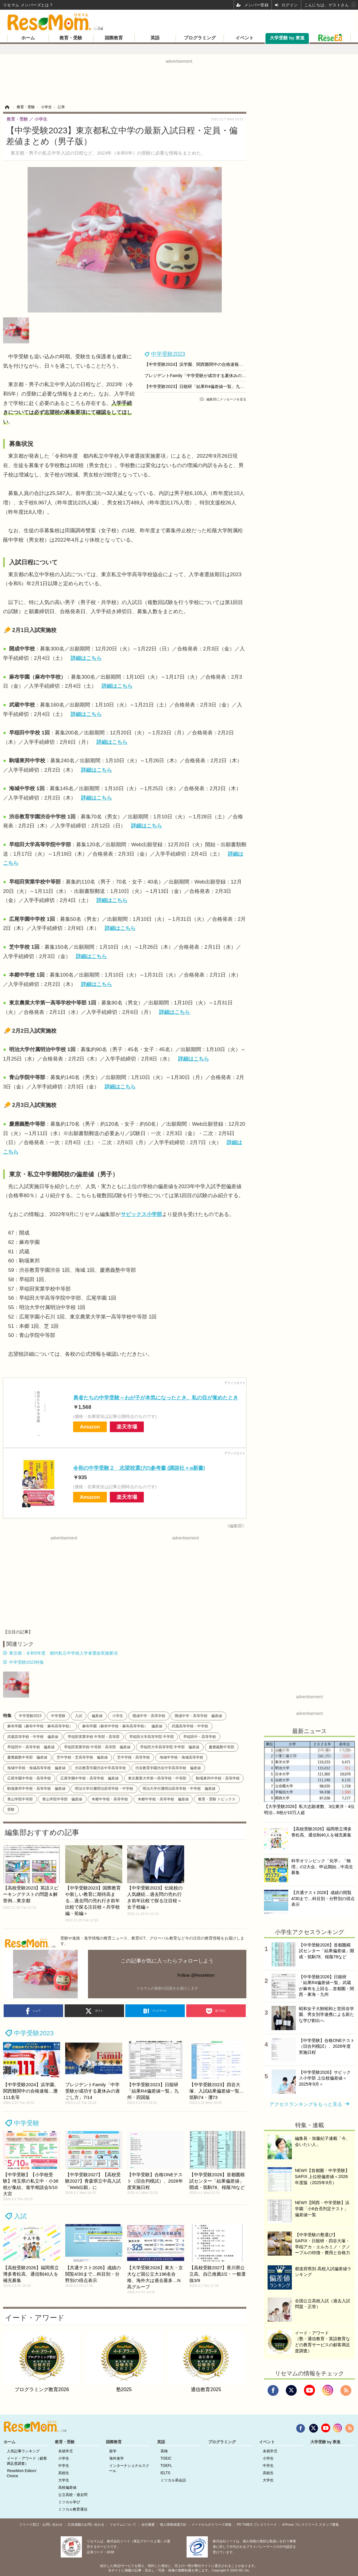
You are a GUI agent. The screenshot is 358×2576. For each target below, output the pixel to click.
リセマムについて (123, 2524)
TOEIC (165, 2458)
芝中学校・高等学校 (133, 1757)
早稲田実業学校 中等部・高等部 (94, 1737)
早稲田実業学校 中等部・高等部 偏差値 (97, 1747)
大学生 (63, 2480)
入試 (78, 1716)
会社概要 (148, 2524)
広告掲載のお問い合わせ (86, 2524)
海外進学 (116, 2458)
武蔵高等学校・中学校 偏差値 (32, 1737)
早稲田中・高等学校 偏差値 (31, 1747)
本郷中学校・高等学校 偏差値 (163, 1799)
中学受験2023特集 (26, 1662)
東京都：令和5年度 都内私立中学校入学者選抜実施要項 (63, 1653)
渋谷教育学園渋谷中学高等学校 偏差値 (168, 1768)
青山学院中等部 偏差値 (62, 1799)
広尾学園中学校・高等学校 (29, 1778)
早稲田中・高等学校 (199, 1737)
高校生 (63, 2473)
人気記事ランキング (23, 2451)
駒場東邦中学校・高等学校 (218, 1778)
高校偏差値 (67, 2487)
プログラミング (200, 37)
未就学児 (65, 2451)
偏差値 (97, 1716)
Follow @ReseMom (195, 1975)
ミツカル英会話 (173, 2480)
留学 (113, 2451)
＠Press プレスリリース (300, 2524)
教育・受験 (70, 37)
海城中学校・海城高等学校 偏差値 (36, 1768)
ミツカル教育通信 (72, 2509)
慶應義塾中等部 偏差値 (27, 1757)
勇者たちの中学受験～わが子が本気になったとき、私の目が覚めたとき (155, 1398)
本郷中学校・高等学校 (110, 1799)
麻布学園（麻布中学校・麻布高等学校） (40, 1726)
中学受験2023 (168, 354)
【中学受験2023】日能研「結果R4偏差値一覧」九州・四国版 (202, 386)
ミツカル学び (69, 2502)
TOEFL (166, 2466)
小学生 (117, 1716)
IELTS (165, 2473)
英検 (164, 2451)
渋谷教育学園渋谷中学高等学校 (100, 1768)
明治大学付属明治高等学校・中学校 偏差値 (179, 1788)
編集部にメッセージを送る (226, 399)
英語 (155, 37)
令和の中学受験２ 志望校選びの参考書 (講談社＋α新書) (139, 1468)
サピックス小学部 (141, 1214)
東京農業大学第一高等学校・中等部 (157, 1778)
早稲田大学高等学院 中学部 (151, 1737)
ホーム (28, 37)
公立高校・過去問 (72, 2495)
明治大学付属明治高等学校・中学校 (104, 1788)
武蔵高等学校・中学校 (190, 1726)
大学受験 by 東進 (287, 37)
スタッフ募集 (329, 2524)
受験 (11, 1809)
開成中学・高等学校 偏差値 (198, 1716)
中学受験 (58, 1716)
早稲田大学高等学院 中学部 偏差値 (169, 1747)
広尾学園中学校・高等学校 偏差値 (89, 1778)
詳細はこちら (86, 658)
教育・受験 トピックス (216, 1799)
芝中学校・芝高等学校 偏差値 (82, 1757)
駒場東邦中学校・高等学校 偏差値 (36, 1788)
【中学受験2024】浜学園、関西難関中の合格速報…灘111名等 (203, 364)
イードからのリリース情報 (211, 2524)
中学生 (63, 2466)
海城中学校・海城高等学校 (181, 1757)
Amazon (90, 1427)
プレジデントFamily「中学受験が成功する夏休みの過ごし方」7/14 (207, 375)
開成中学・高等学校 (149, 1716)
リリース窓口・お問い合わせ (40, 2524)
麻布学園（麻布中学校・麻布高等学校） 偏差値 (122, 1726)
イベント (244, 37)
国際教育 (114, 37)
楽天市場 (127, 1427)
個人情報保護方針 (173, 2524)
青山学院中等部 (20, 1799)
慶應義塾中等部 (221, 1747)
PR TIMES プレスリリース (257, 2524)
